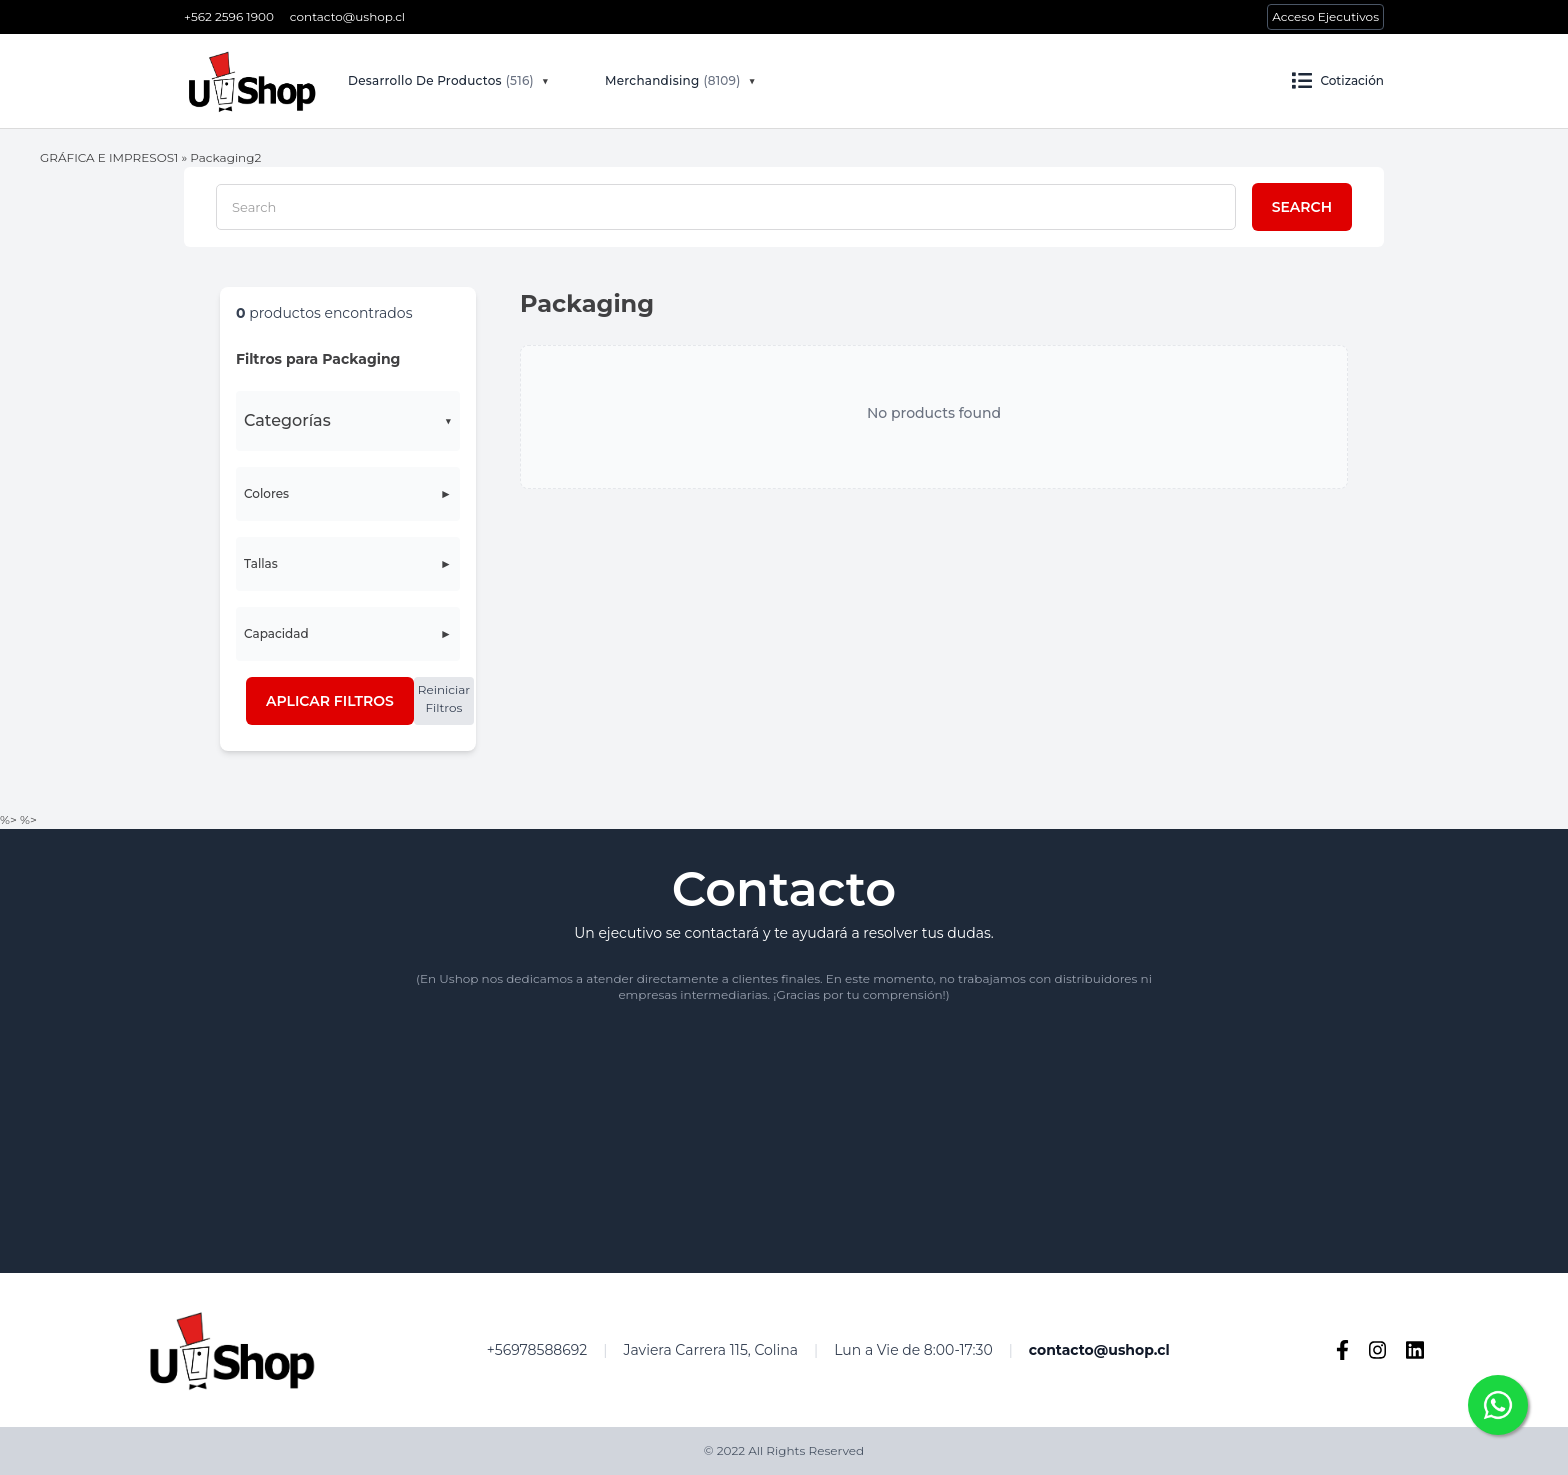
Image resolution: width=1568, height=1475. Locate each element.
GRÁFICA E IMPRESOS (107, 157)
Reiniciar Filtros (444, 698)
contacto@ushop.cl (347, 16)
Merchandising (672, 81)
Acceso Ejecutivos (1325, 16)
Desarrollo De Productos (441, 81)
